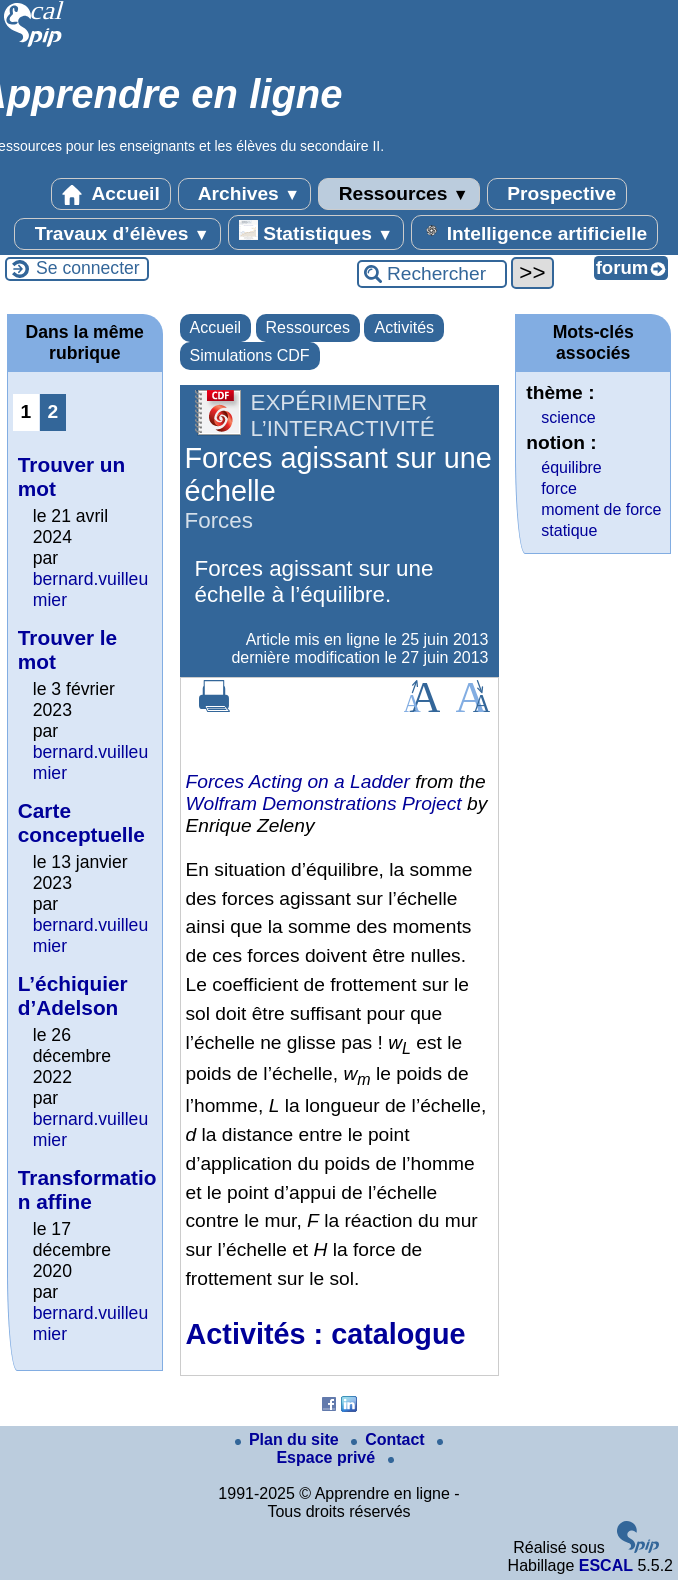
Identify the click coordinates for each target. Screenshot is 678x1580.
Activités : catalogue (326, 1334)
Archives (244, 194)
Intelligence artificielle (534, 232)
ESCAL (606, 1565)
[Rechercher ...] (432, 274)
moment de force (601, 509)
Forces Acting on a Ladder (298, 781)
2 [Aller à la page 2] (52, 411)
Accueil (111, 194)
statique (569, 530)
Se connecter (88, 268)
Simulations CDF (250, 355)
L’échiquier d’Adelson (73, 995)
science (568, 417)
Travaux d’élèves (117, 234)
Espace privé (359, 1452)
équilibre (571, 467)
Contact (390, 1439)
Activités (404, 327)
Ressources (398, 194)
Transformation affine (87, 1189)
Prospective (557, 194)
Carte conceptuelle (81, 822)
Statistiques (316, 232)
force (559, 488)
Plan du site (289, 1439)
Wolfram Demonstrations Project (324, 803)
